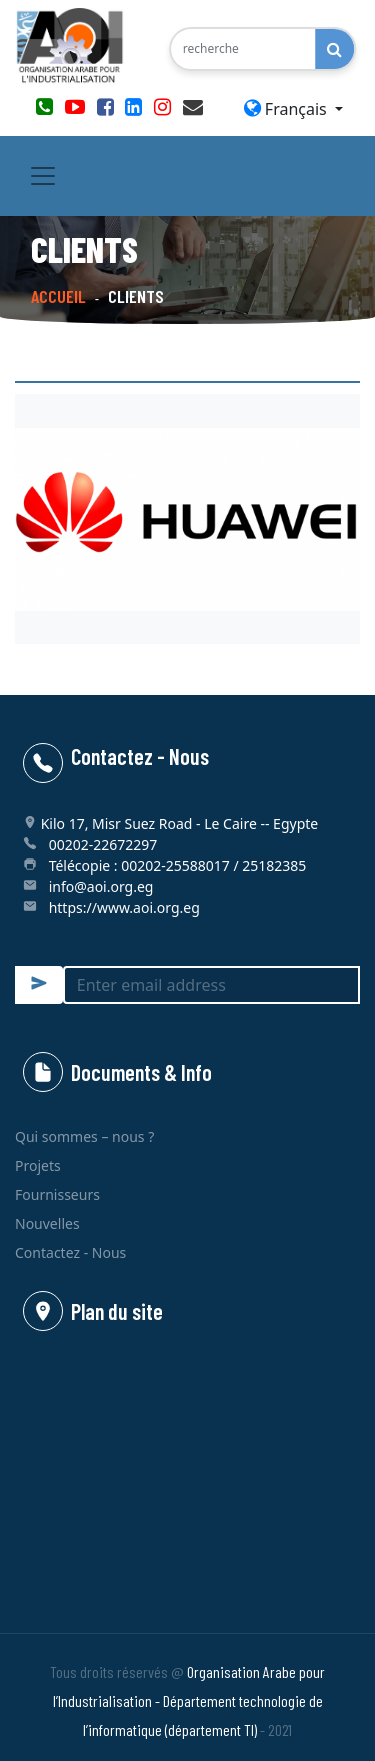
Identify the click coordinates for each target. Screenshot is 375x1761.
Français (287, 109)
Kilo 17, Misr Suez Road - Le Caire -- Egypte (180, 823)
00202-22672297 (103, 844)
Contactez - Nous (70, 1252)
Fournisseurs (57, 1194)
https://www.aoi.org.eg (124, 907)
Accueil (58, 296)
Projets (38, 1165)
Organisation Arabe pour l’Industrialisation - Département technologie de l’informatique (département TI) (189, 1700)
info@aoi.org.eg (101, 886)
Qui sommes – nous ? (84, 1136)
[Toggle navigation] (43, 176)
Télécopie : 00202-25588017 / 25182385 (178, 865)
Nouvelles (47, 1223)
